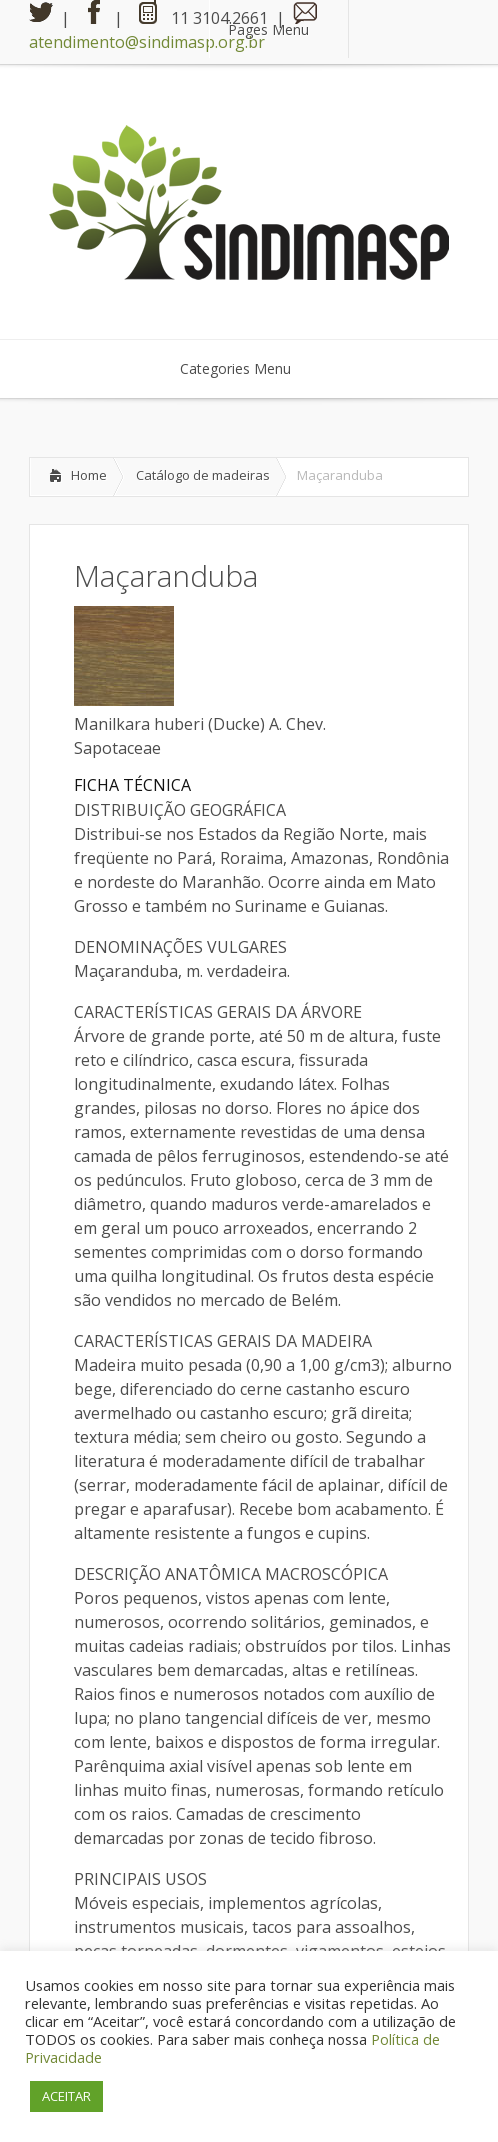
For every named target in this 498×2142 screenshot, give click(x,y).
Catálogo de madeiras (203, 475)
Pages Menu (281, 29)
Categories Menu (248, 368)
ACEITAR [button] (66, 2096)
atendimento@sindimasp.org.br (147, 42)
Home (89, 475)
